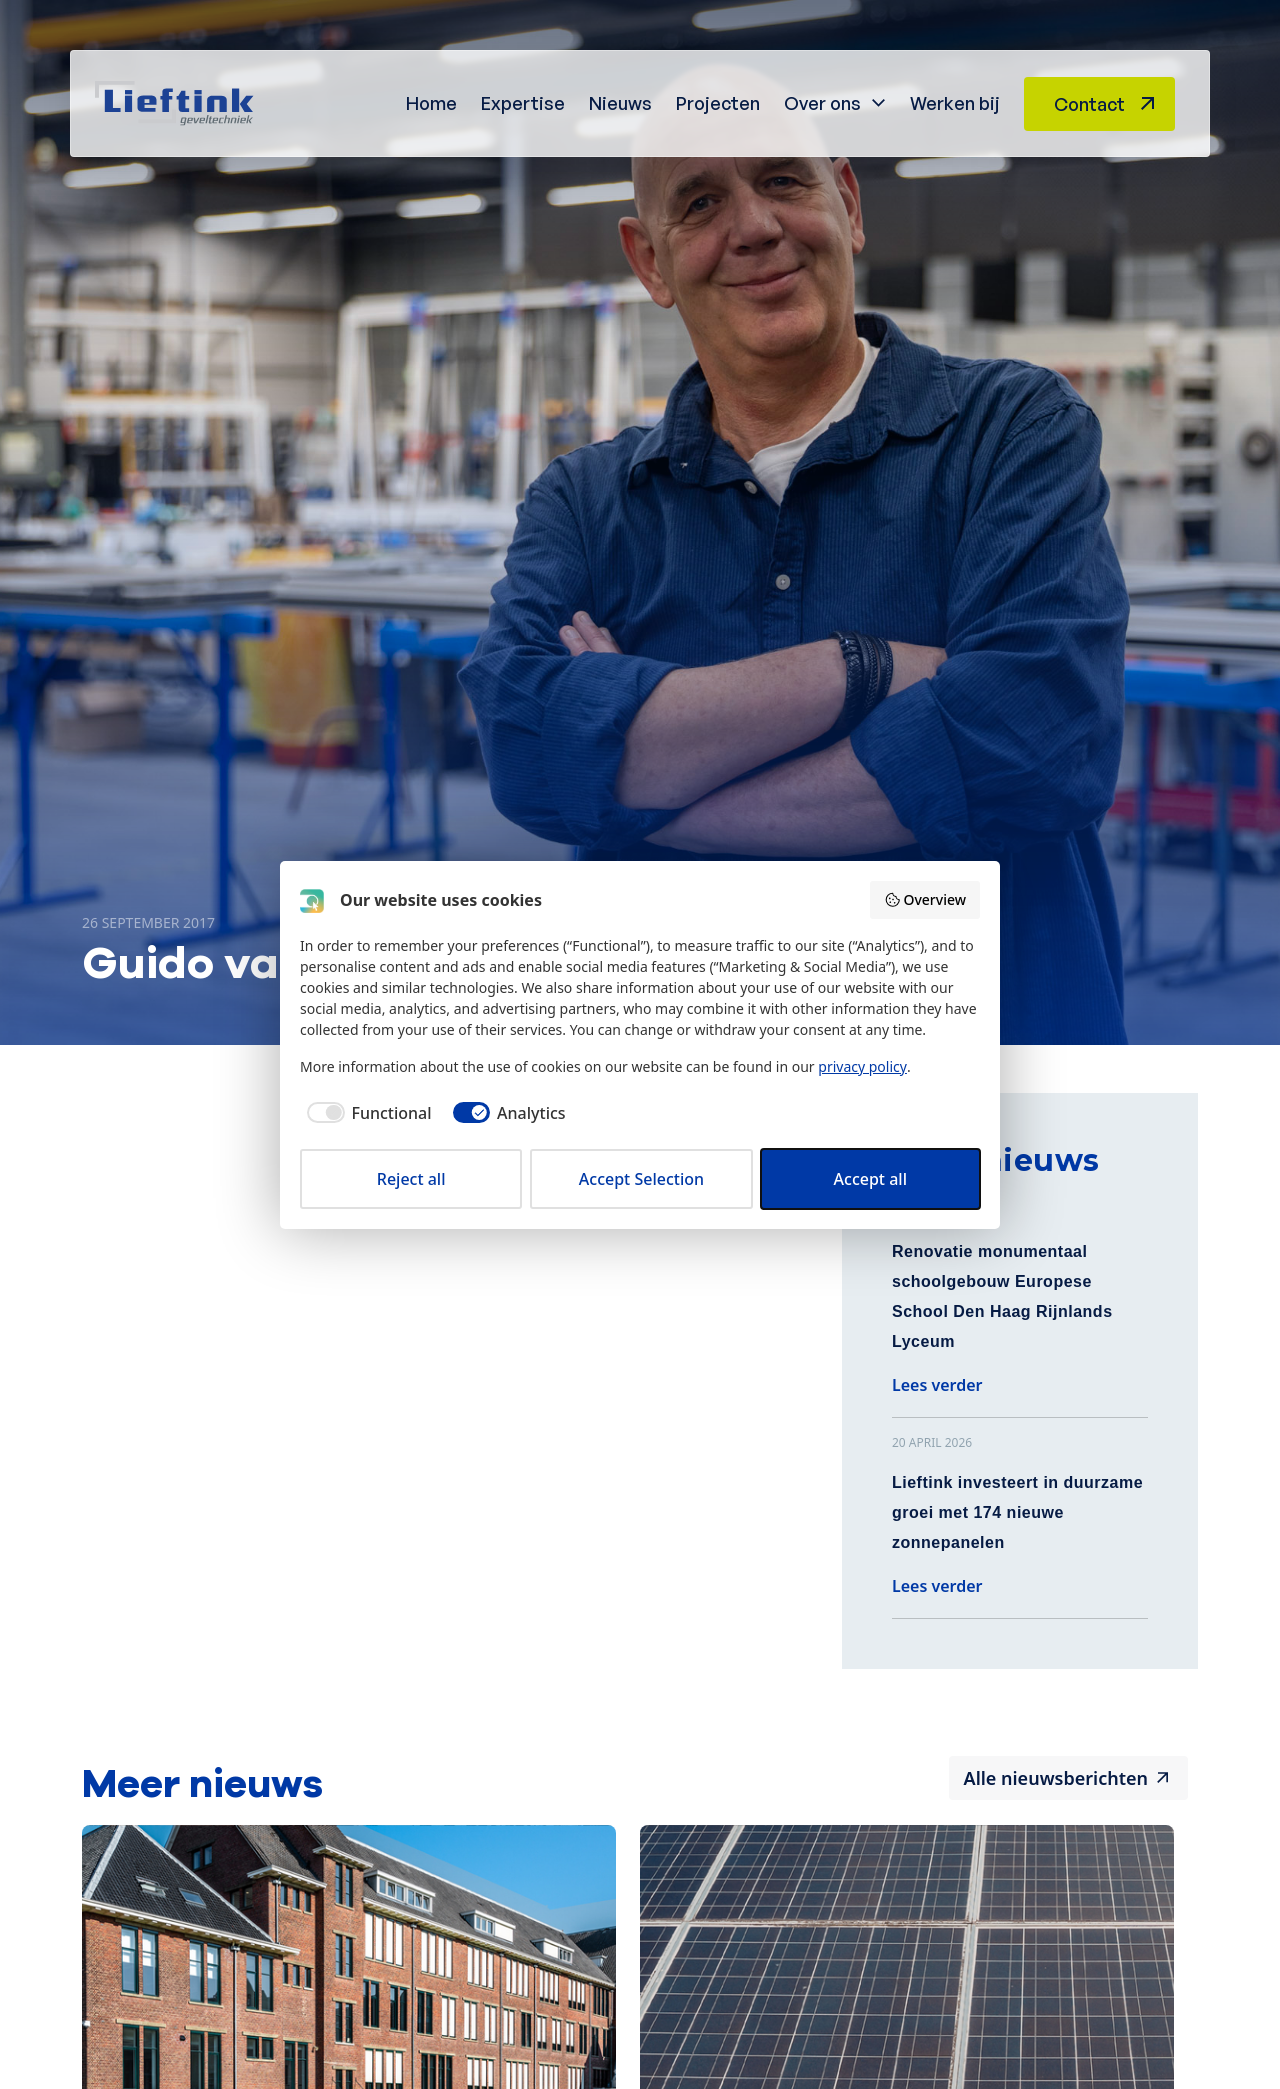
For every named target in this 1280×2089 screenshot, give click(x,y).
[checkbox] (366, 1113)
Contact (1089, 104)
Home (431, 103)
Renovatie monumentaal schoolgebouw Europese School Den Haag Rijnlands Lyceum (1002, 1296)
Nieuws (620, 103)
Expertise (523, 103)
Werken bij (955, 103)
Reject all (411, 1179)
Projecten (718, 103)
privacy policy (862, 1066)
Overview (925, 899)
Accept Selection (641, 1179)
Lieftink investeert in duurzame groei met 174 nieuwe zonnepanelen (1017, 1512)
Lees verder (937, 1385)
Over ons (822, 103)
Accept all (870, 1179)
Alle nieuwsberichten (1056, 1778)
